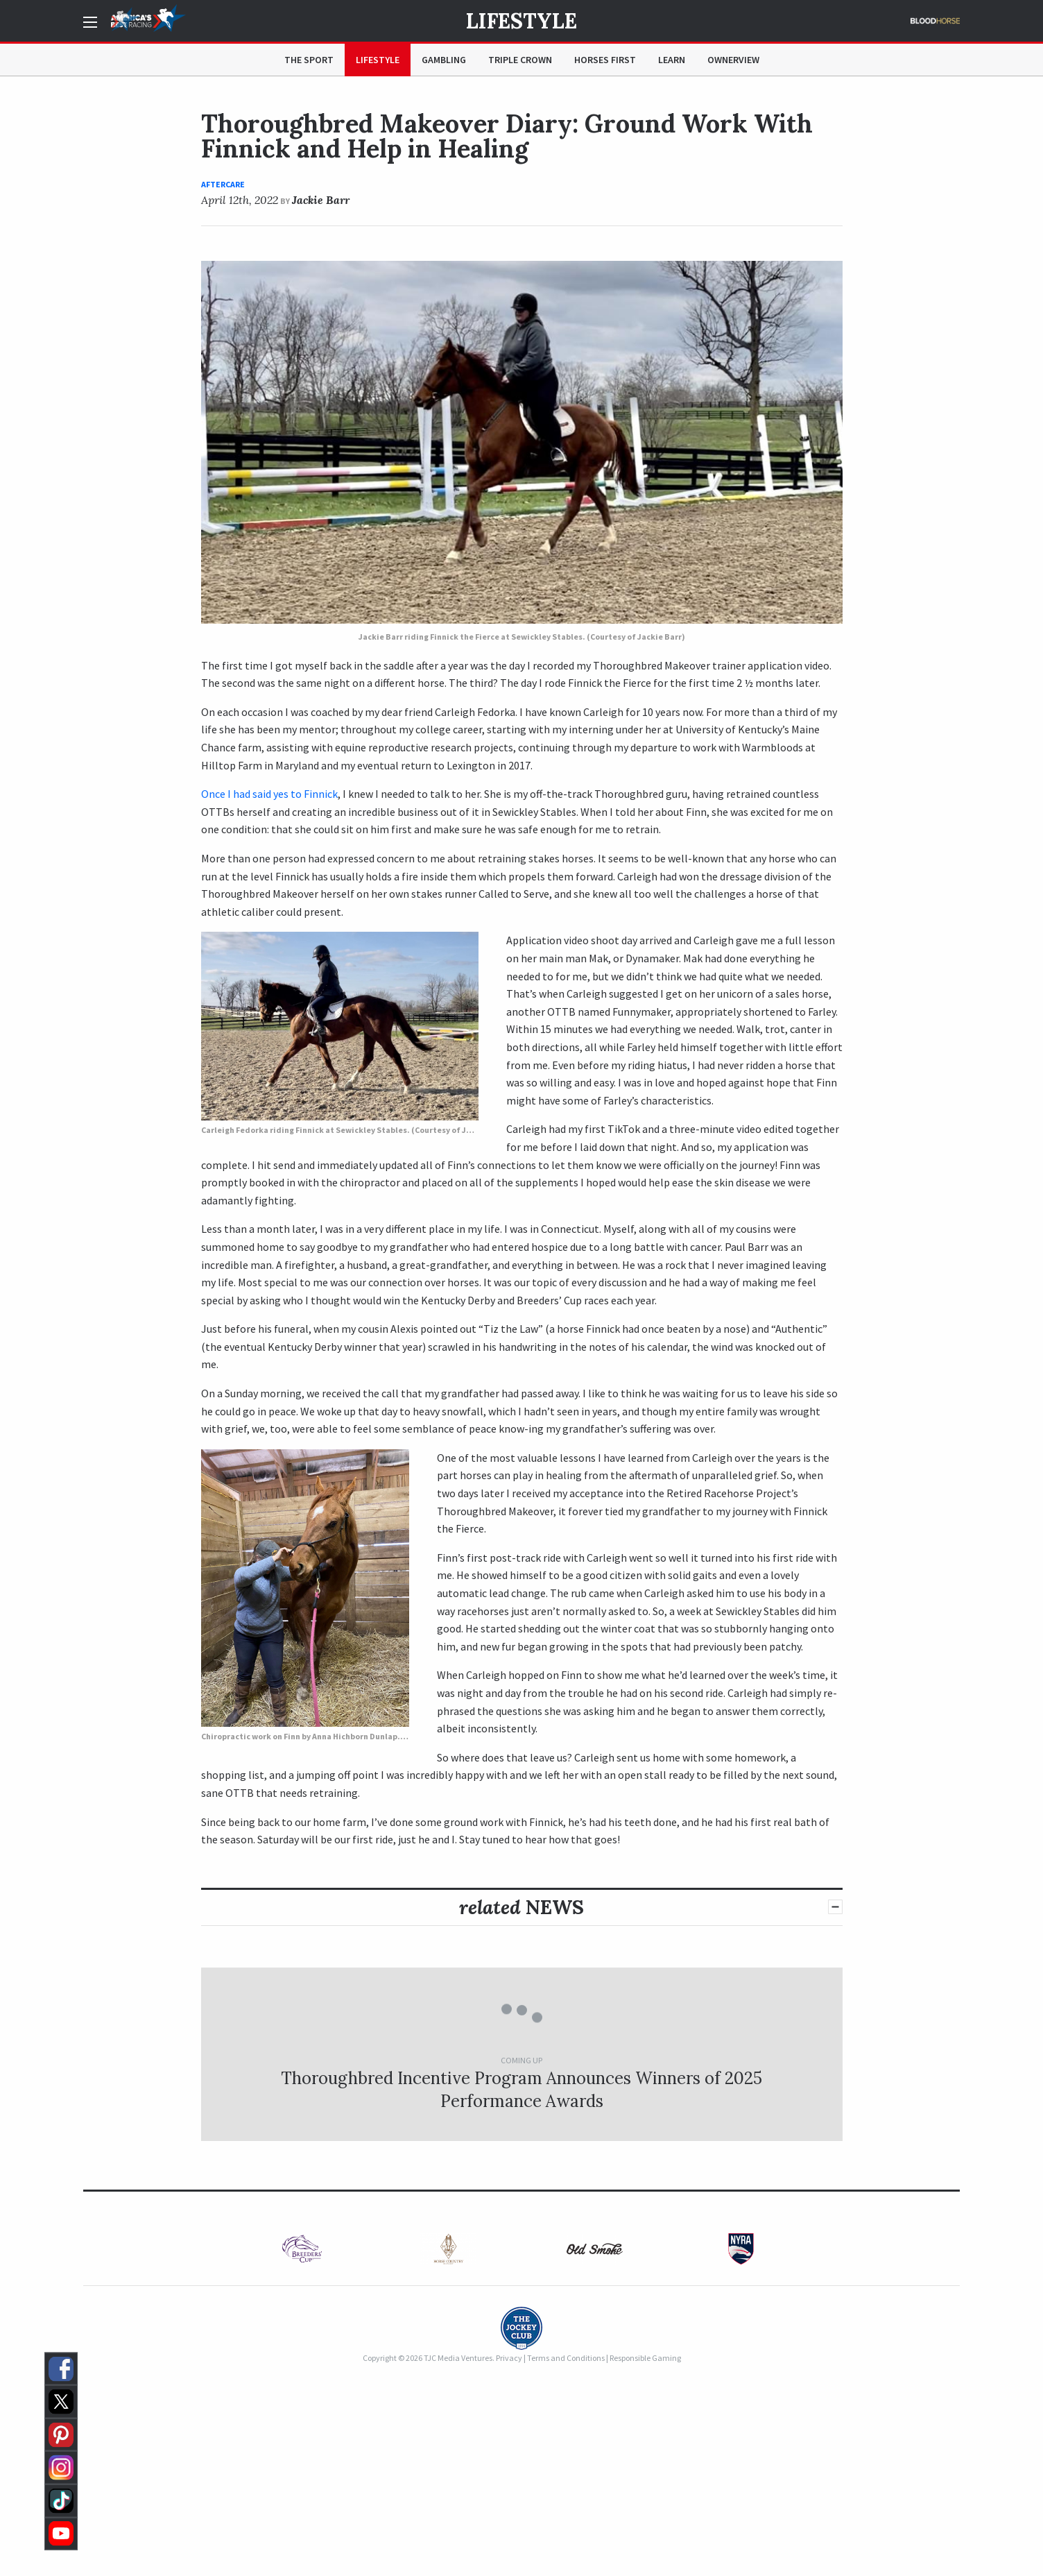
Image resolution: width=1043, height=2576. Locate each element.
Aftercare (223, 184)
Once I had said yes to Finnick (269, 794)
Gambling (444, 59)
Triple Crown (520, 59)
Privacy (509, 2358)
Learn (671, 59)
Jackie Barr (321, 200)
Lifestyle (521, 21)
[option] (302, 2248)
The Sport (309, 59)
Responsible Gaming (645, 2358)
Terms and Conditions (566, 2358)
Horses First (605, 59)
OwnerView (733, 59)
